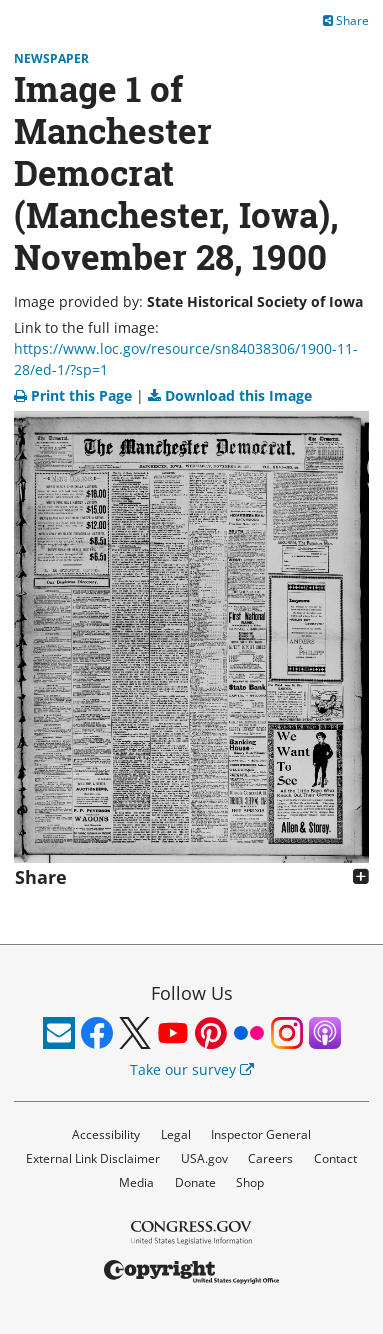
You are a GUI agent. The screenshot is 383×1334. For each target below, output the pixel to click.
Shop (250, 1182)
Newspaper (51, 58)
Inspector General (261, 1134)
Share (346, 20)
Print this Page (75, 395)
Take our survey (192, 1069)
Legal (176, 1134)
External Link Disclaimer (93, 1158)
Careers (270, 1158)
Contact (335, 1158)
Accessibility (106, 1134)
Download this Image (230, 395)
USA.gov (204, 1158)
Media (136, 1182)
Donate (195, 1182)
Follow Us (192, 993)
